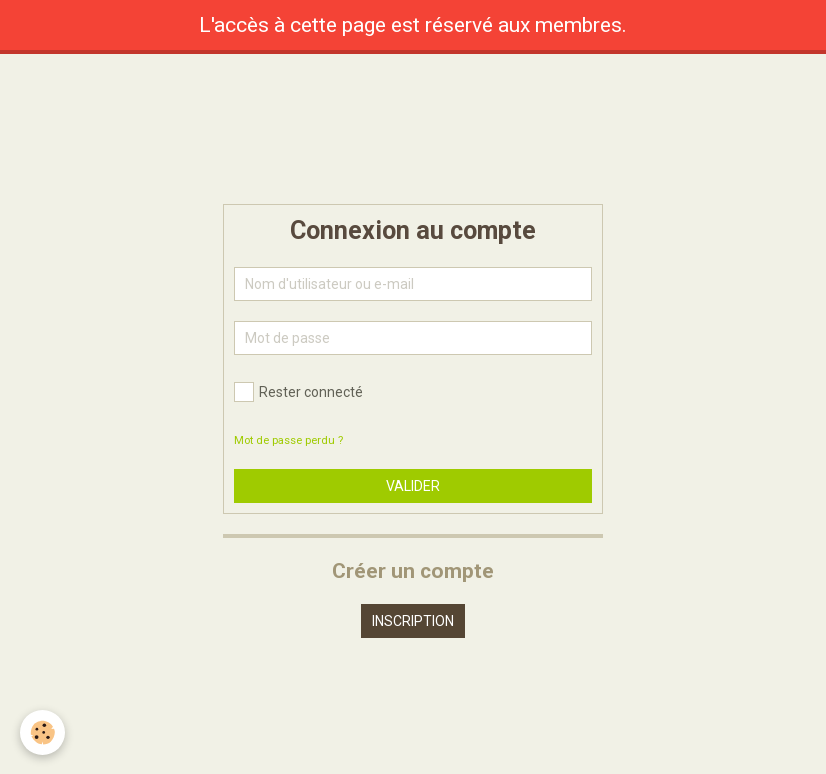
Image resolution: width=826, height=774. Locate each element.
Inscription (413, 621)
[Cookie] (42, 732)
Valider (413, 486)
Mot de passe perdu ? (288, 440)
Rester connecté (298, 392)
